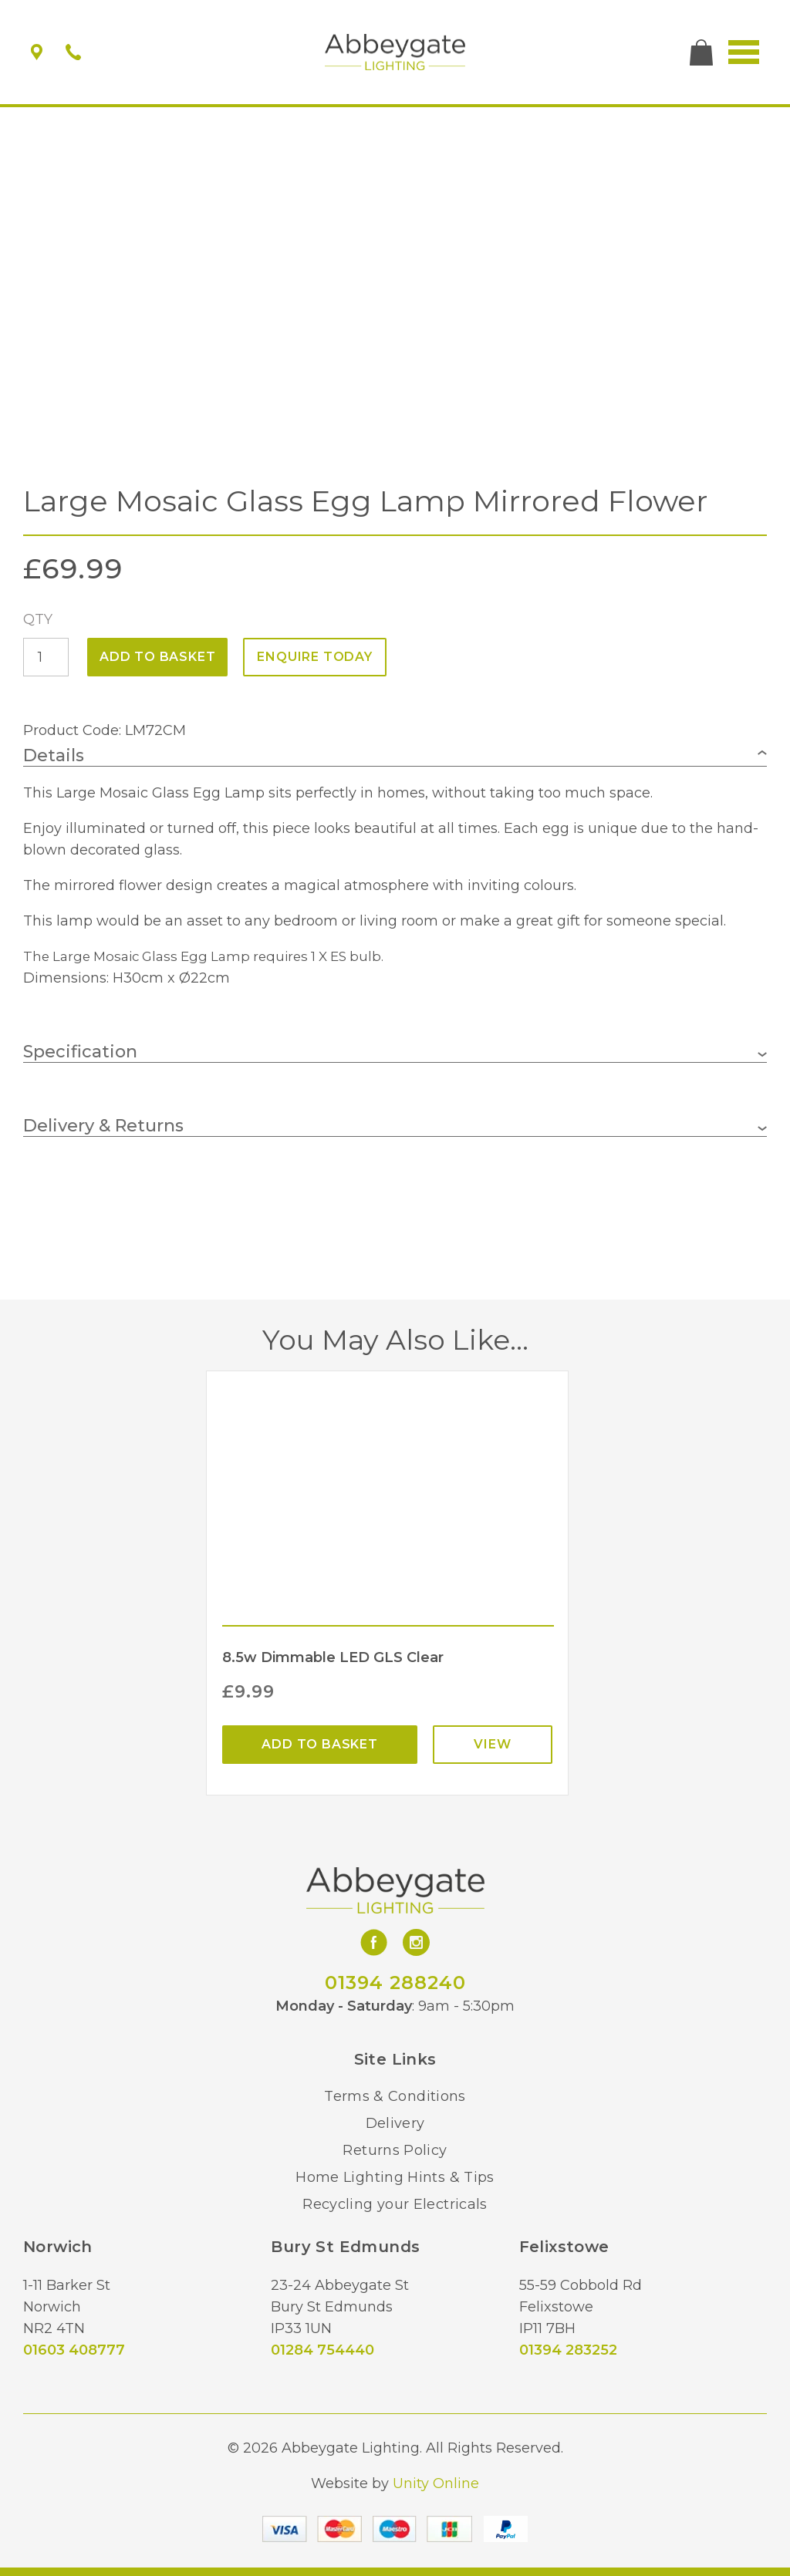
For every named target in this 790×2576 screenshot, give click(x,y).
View (492, 1744)
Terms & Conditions (394, 2096)
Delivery (395, 2123)
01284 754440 (322, 2350)
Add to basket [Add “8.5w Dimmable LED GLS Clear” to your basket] (319, 1744)
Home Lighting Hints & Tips (394, 2177)
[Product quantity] (46, 657)
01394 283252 (568, 2350)
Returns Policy (395, 2150)
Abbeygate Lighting (395, 52)
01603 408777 (74, 2350)
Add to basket (157, 656)
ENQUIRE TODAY (314, 656)
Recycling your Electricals (394, 2204)
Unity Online (436, 2483)
